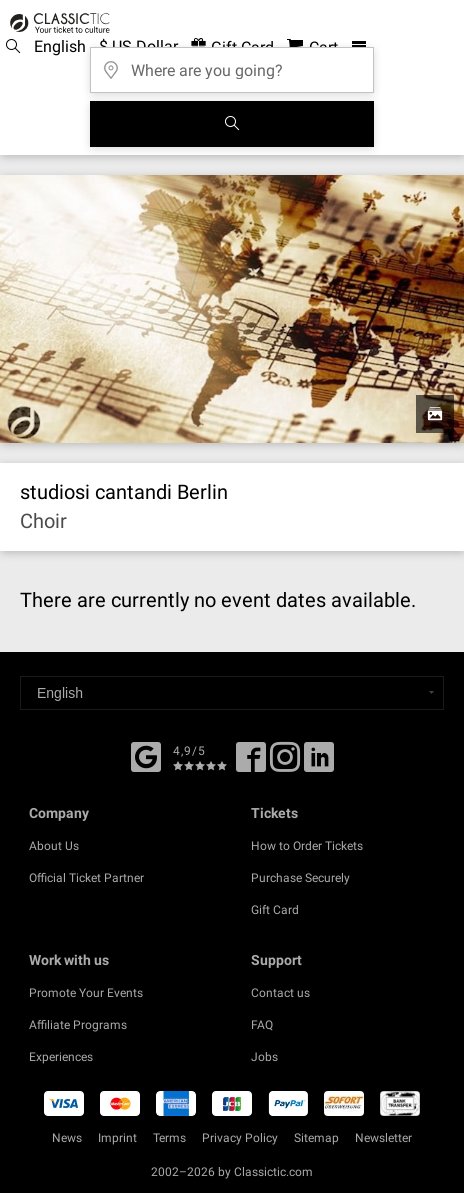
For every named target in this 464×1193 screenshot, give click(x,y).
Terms (169, 1138)
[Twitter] (285, 764)
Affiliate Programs (78, 1025)
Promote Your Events (86, 993)
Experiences (61, 1057)
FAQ (262, 1025)
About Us (54, 846)
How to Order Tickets (307, 846)
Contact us (280, 993)
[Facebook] (146, 755)
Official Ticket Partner (86, 878)
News (67, 1138)
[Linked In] (319, 764)
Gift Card (275, 910)
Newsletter (383, 1138)
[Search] (232, 124)
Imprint (117, 1138)
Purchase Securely (300, 878)
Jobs (264, 1057)
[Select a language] (232, 693)
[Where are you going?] (232, 63)
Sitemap (316, 1138)
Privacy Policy (240, 1138)
